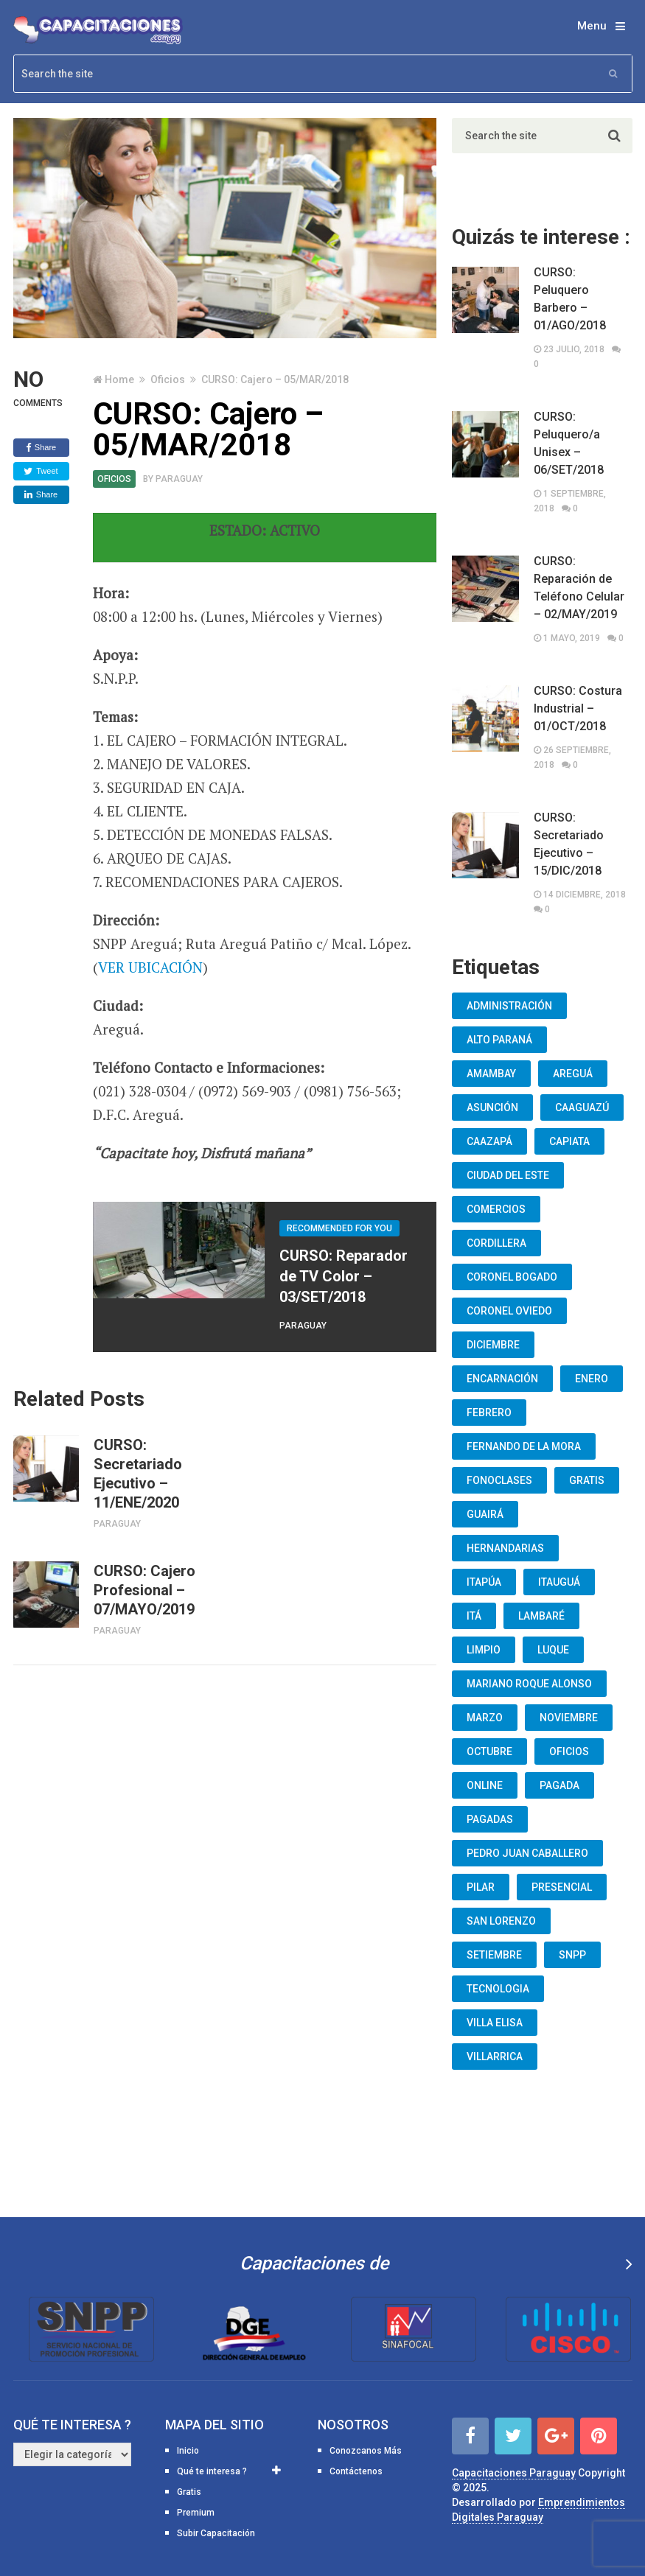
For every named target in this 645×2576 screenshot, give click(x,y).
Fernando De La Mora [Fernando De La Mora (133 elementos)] (524, 1446)
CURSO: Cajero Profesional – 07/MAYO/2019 (144, 1590)
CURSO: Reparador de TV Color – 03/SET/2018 (343, 1276)
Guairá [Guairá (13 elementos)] (485, 1514)
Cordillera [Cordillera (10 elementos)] (496, 1243)
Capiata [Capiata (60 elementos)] (569, 1141)
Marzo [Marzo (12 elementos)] (485, 1717)
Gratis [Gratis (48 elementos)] (586, 1480)
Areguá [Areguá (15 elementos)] (573, 1073)
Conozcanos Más (366, 2451)
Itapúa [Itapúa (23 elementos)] (484, 1582)
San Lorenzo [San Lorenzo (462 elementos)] (501, 1921)
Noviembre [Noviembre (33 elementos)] (569, 1717)
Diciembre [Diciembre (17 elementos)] (493, 1345)
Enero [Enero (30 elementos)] (591, 1379)
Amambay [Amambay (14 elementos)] (491, 1073)
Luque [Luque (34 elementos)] (553, 1650)
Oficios (167, 379)
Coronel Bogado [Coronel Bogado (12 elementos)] (512, 1277)
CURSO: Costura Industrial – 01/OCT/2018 (578, 708)
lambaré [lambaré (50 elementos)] (541, 1616)
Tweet (40, 471)
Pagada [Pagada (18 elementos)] (559, 1785)
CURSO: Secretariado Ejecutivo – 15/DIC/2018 (569, 844)
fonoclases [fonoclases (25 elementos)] (499, 1480)
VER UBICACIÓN (150, 967)
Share (41, 448)
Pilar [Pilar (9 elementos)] (481, 1887)
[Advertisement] (225, 1805)
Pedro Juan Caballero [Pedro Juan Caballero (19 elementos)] (527, 1853)
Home (119, 379)
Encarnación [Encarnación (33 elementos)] (502, 1379)
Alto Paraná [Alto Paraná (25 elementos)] (499, 1040)
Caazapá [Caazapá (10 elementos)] (489, 1141)
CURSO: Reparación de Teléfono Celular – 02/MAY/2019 (579, 587)
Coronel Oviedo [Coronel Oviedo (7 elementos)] (509, 1311)
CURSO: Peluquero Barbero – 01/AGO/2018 (570, 298)
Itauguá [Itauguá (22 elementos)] (559, 1582)
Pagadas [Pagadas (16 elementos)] (490, 1819)
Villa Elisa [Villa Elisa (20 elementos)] (495, 2023)
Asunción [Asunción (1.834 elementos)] (492, 1107)
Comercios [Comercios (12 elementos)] (496, 1209)
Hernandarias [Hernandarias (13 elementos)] (505, 1548)
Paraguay (179, 479)
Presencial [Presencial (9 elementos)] (561, 1887)
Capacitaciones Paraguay (514, 2473)
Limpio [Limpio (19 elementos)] (484, 1650)
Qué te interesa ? (212, 2471)
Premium (196, 2512)
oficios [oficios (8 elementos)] (569, 1751)
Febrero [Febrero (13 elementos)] (489, 1412)
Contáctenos (356, 2471)
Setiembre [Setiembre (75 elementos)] (494, 1955)
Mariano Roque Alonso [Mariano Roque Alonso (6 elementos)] (529, 1684)
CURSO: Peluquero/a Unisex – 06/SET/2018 (569, 443)
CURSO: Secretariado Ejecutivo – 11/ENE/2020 (138, 1473)
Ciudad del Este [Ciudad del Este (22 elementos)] (508, 1175)
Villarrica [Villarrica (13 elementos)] (495, 2056)
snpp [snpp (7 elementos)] (572, 1955)
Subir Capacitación (216, 2533)
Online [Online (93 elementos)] (485, 1785)
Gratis (189, 2492)
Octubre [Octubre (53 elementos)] (489, 1751)
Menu (592, 25)
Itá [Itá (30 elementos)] (474, 1616)
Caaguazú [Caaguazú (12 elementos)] (582, 1107)
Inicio (188, 2451)
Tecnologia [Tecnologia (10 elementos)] (498, 1989)
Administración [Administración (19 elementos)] (509, 1006)
